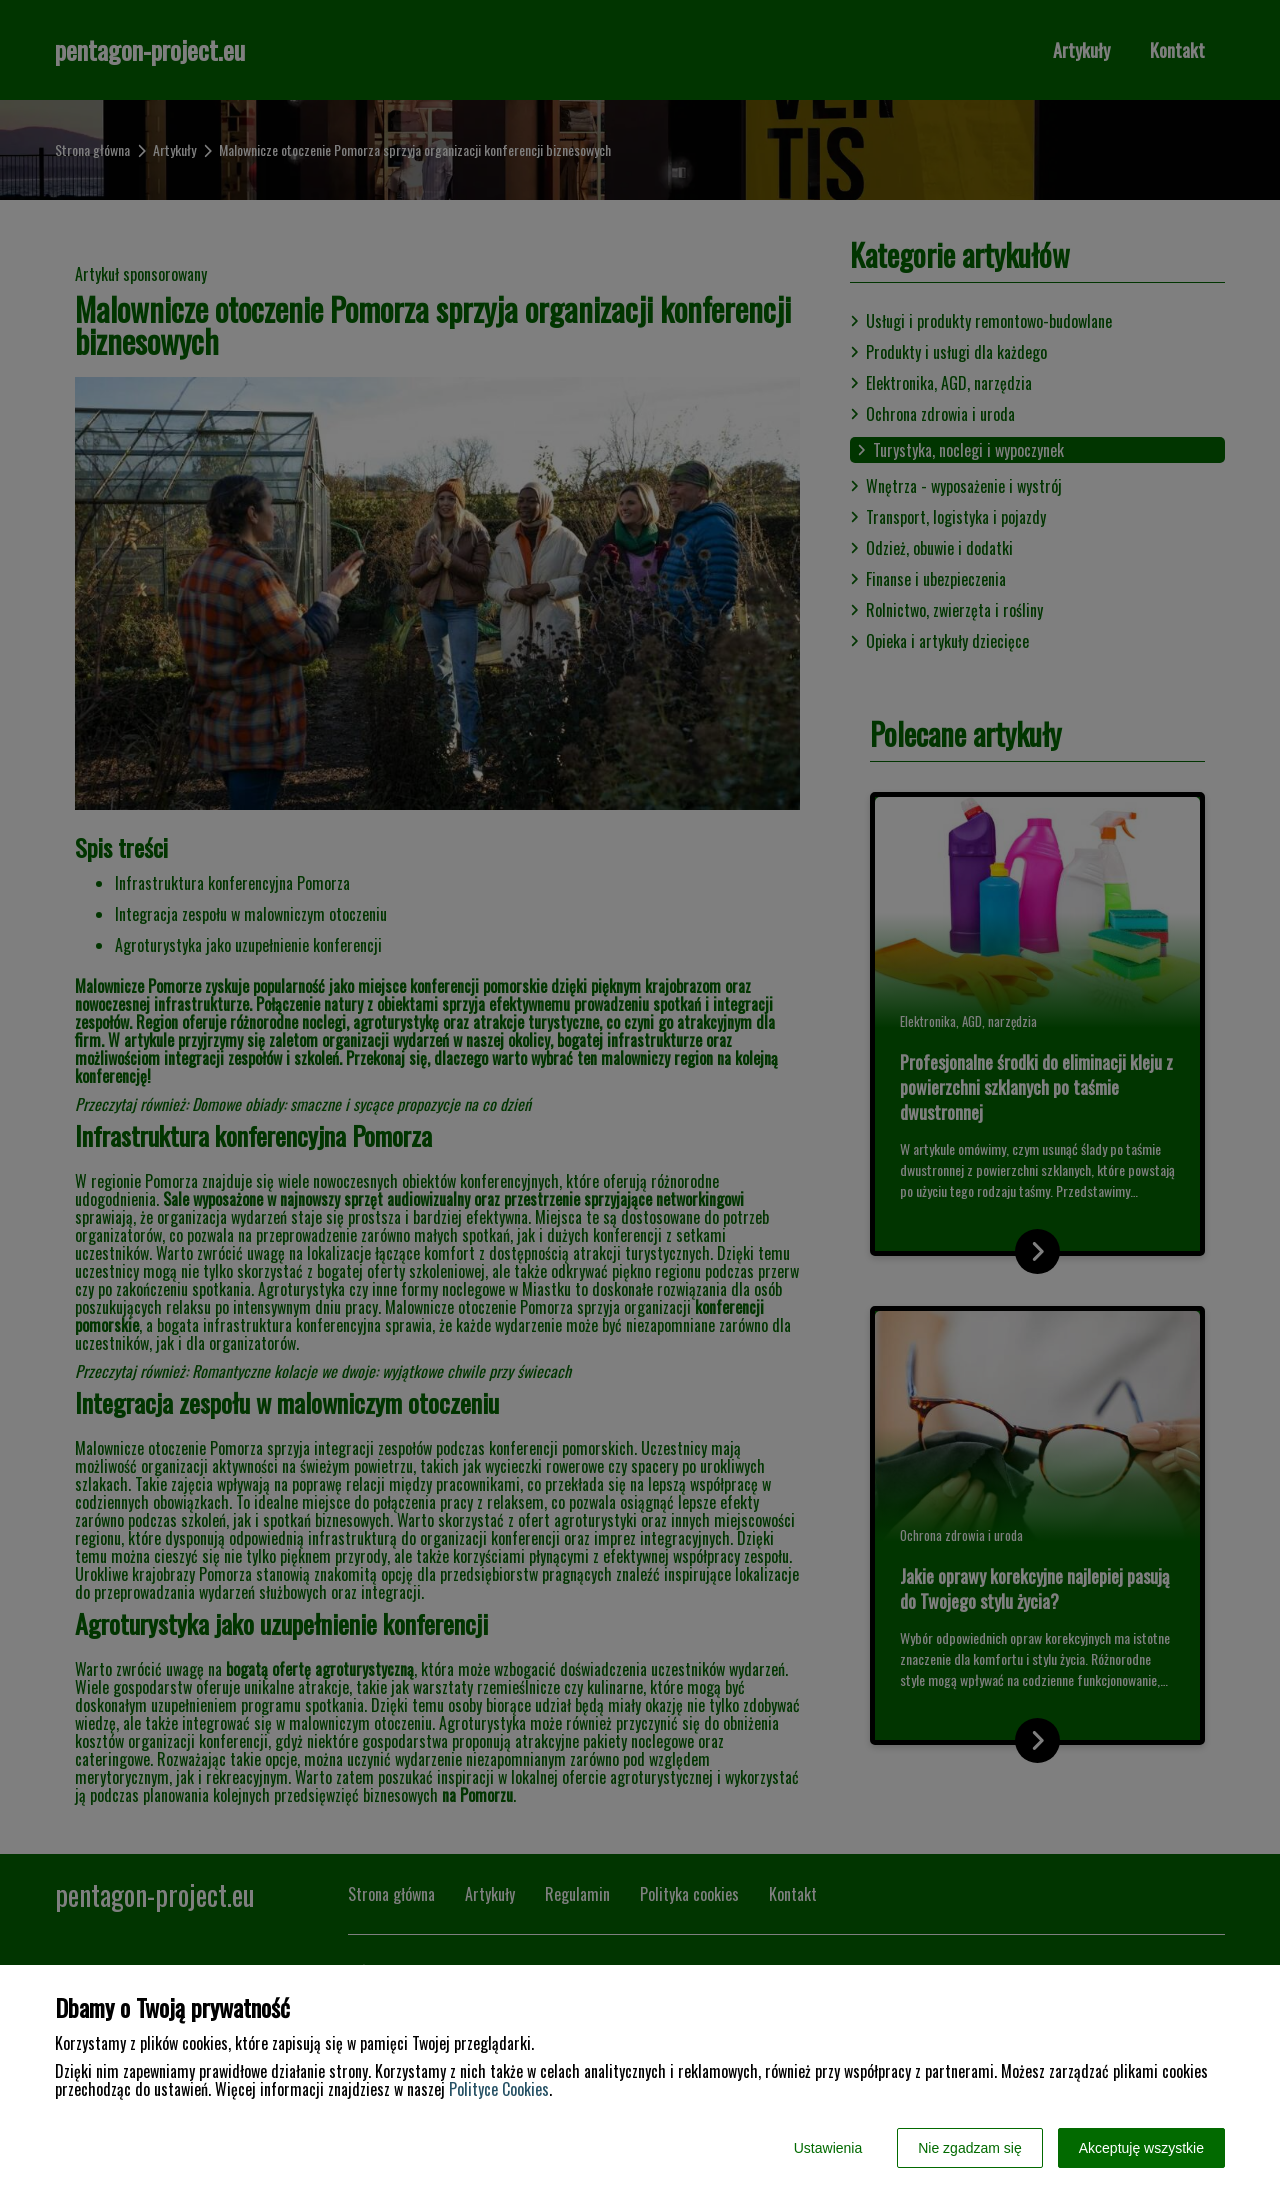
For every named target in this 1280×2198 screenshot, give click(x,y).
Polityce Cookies (499, 2089)
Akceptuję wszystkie (1141, 2148)
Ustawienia (828, 2148)
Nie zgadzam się (970, 2148)
